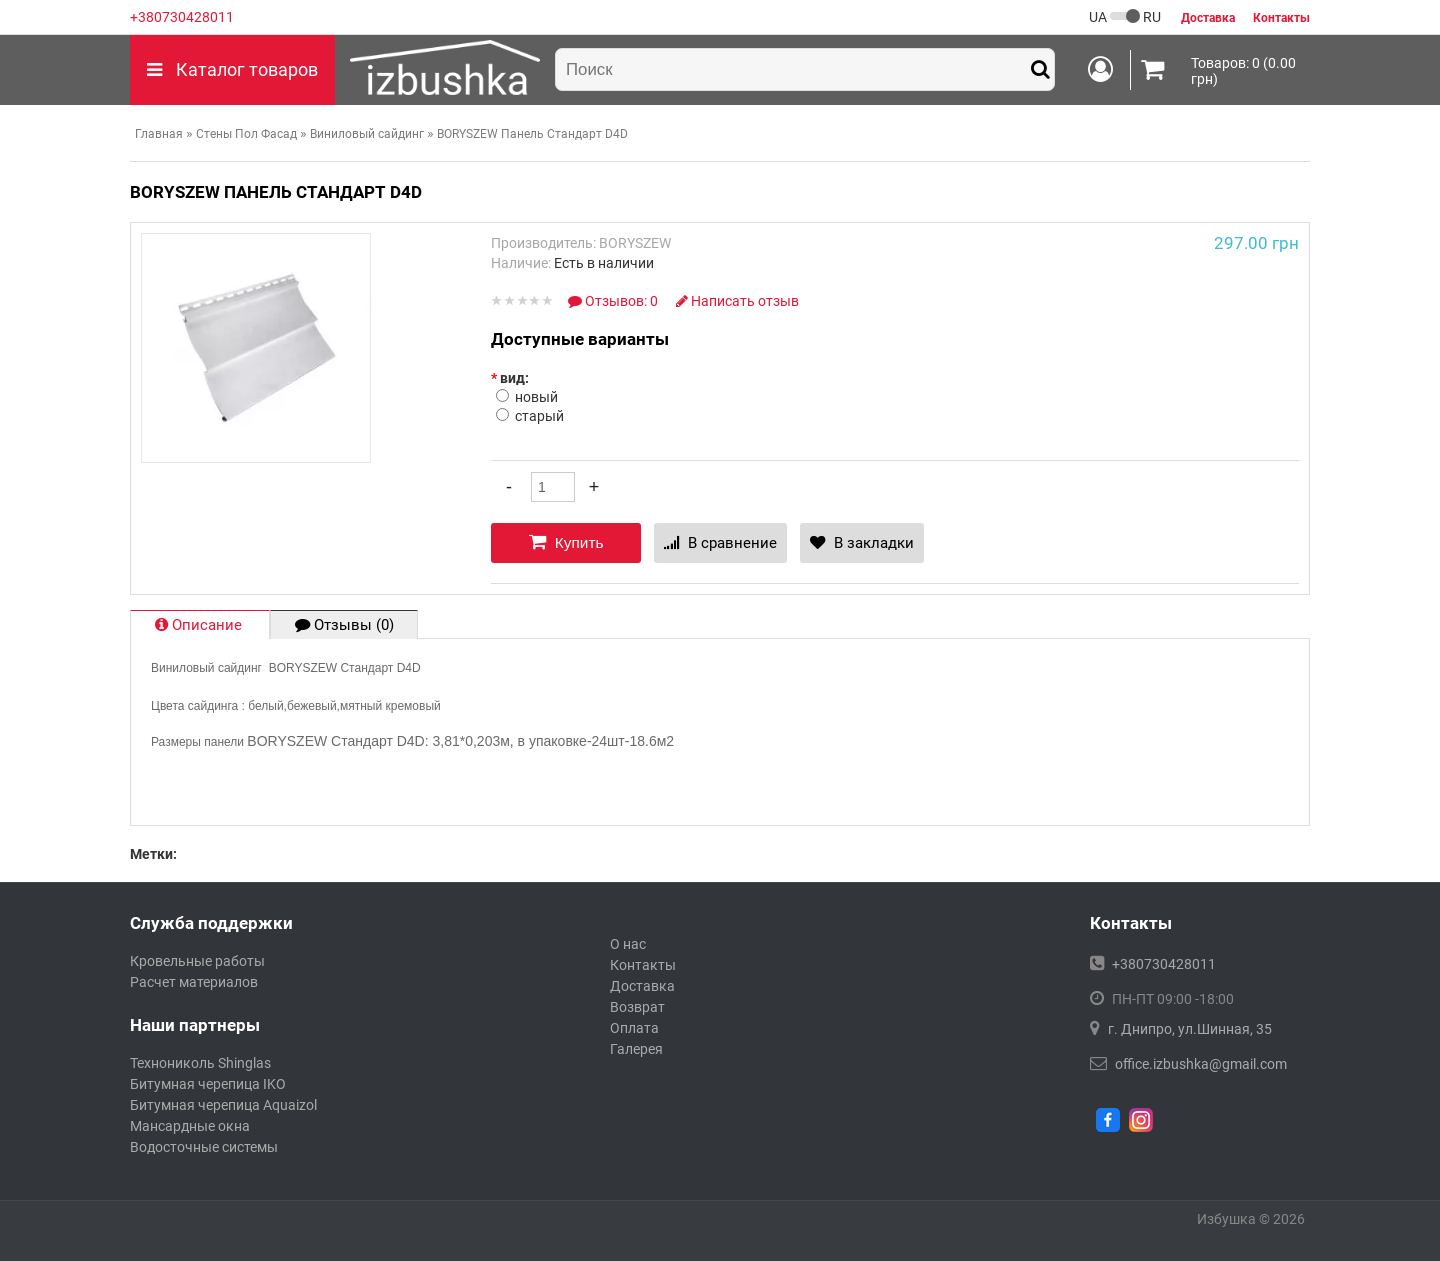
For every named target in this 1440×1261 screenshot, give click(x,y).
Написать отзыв (737, 301)
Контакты (643, 965)
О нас (628, 944)
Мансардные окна (190, 1126)
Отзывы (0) (344, 625)
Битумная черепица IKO (208, 1084)
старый (539, 416)
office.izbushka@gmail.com (1201, 1064)
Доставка (642, 986)
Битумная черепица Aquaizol (223, 1105)
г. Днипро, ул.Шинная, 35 (1190, 1029)
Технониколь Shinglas (200, 1063)
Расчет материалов (194, 982)
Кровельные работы (197, 961)
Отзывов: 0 (614, 301)
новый (536, 397)
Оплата (634, 1028)
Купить (566, 542)
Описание (200, 625)
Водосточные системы (204, 1147)
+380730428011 (182, 17)
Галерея (636, 1049)
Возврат (637, 1007)
